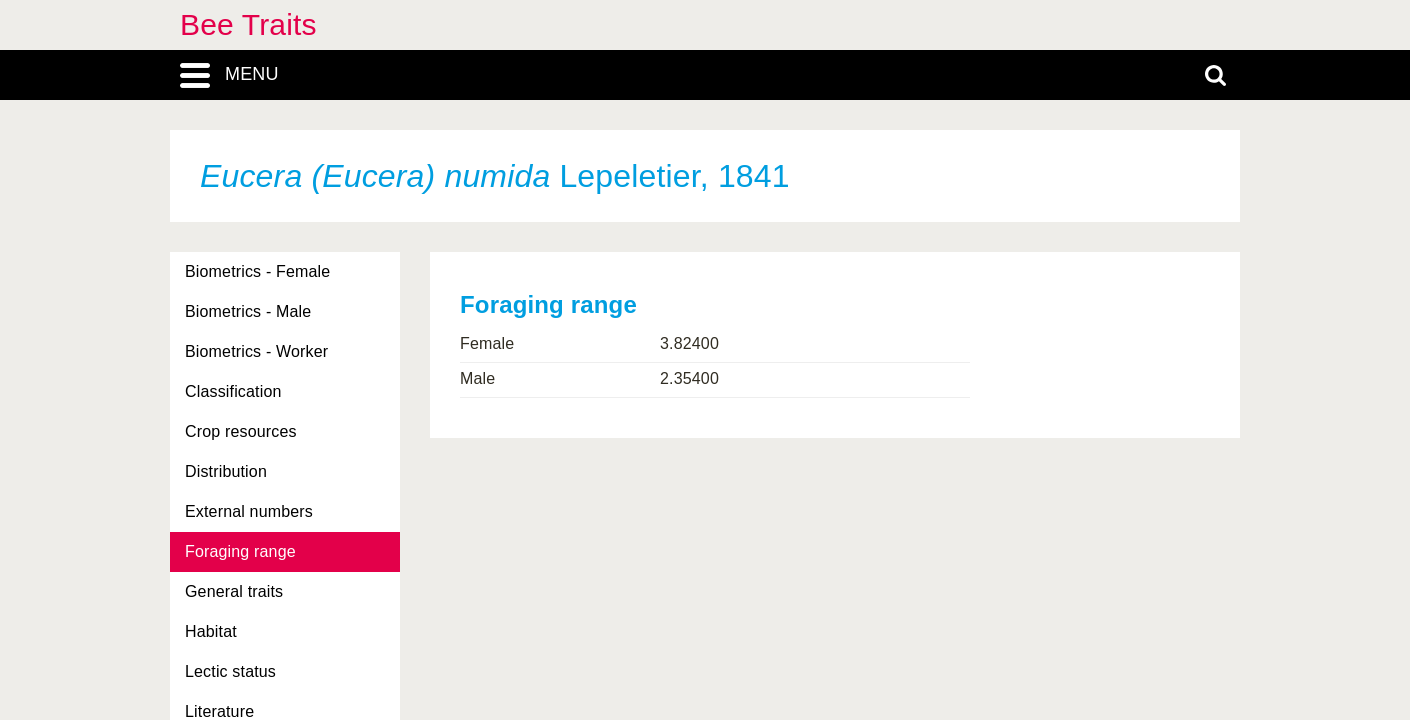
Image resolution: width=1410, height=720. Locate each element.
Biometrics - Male (248, 311)
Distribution (226, 471)
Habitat (211, 631)
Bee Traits (248, 24)
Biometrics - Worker (256, 351)
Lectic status (230, 671)
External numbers (249, 511)
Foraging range (240, 551)
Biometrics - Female (257, 271)
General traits (234, 591)
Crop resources (241, 431)
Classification (233, 391)
